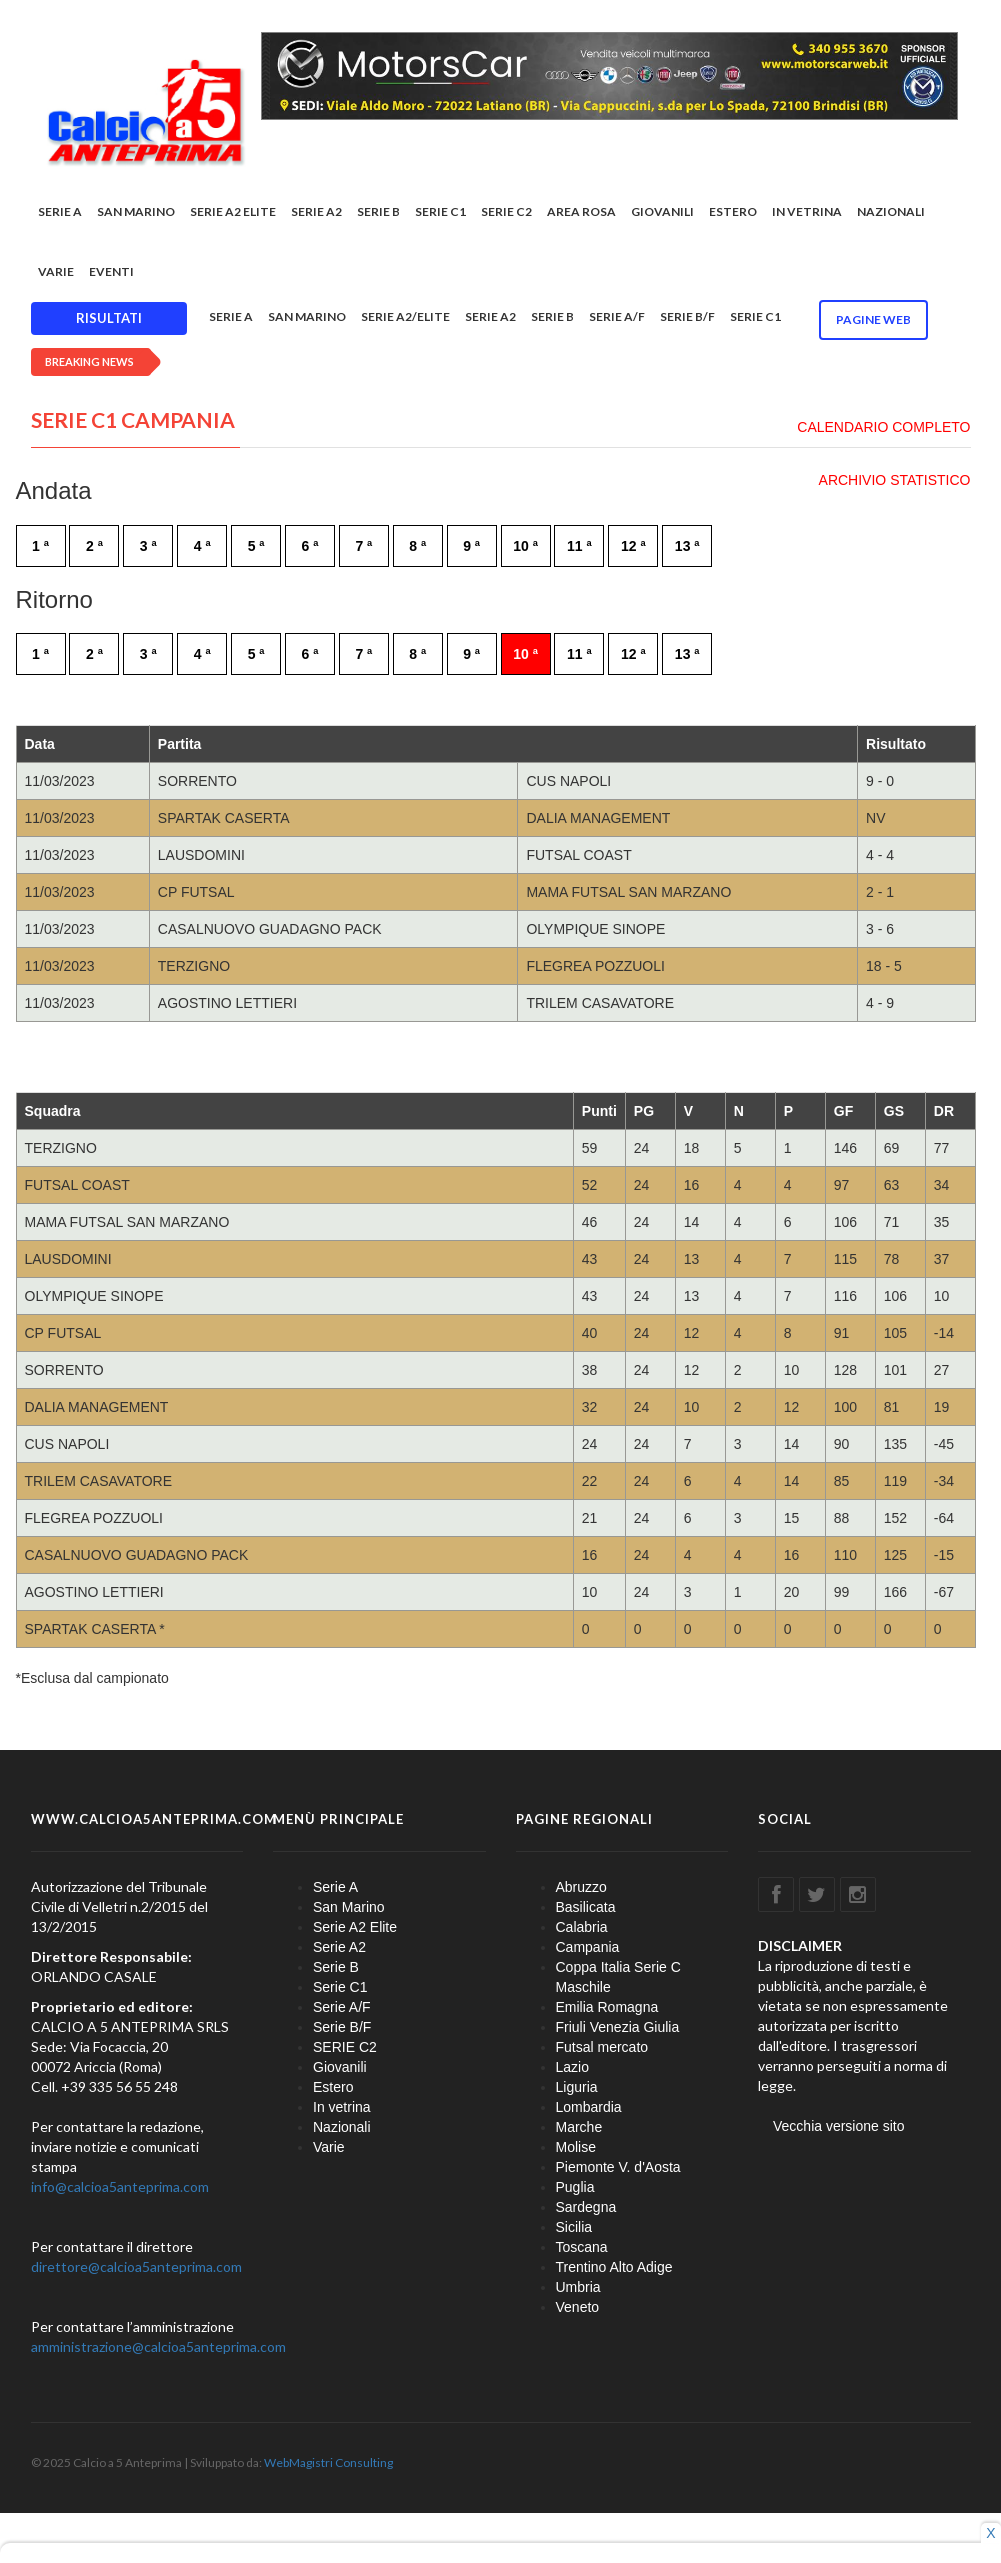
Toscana (582, 2247)
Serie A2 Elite (233, 211)
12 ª (633, 546)
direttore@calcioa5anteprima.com (136, 2266)
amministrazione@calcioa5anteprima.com (158, 2346)
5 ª (256, 546)
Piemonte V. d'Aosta (618, 2167)
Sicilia (574, 2227)
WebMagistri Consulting (328, 2462)
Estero (733, 211)
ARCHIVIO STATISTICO (895, 480)
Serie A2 (316, 211)
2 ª (94, 546)
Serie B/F (687, 316)
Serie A (60, 211)
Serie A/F (617, 316)
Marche (579, 2127)
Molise (576, 2147)
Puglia (575, 2187)
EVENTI (111, 271)
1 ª (40, 546)
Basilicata (586, 1907)
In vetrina (807, 211)
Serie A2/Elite (405, 316)
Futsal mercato (602, 2047)
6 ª (310, 546)
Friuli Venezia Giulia (618, 2027)
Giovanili (662, 211)
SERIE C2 (506, 211)
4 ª (202, 546)
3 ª (148, 546)
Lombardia (589, 2107)
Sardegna (586, 2207)
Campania (588, 1947)
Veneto (578, 2307)
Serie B (378, 211)
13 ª (687, 546)
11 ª (579, 546)
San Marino (136, 211)
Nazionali (891, 211)
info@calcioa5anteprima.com (120, 2186)
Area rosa (581, 211)
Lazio (572, 2067)
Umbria (578, 2287)
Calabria (582, 1927)
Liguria (577, 2087)
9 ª (471, 546)
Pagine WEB (873, 319)
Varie (56, 271)
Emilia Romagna (607, 2007)
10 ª (525, 546)
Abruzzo (581, 1887)
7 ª (363, 546)
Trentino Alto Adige (614, 2267)
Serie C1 (440, 211)
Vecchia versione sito (839, 2126)
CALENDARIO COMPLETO (883, 427)
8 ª (417, 546)
